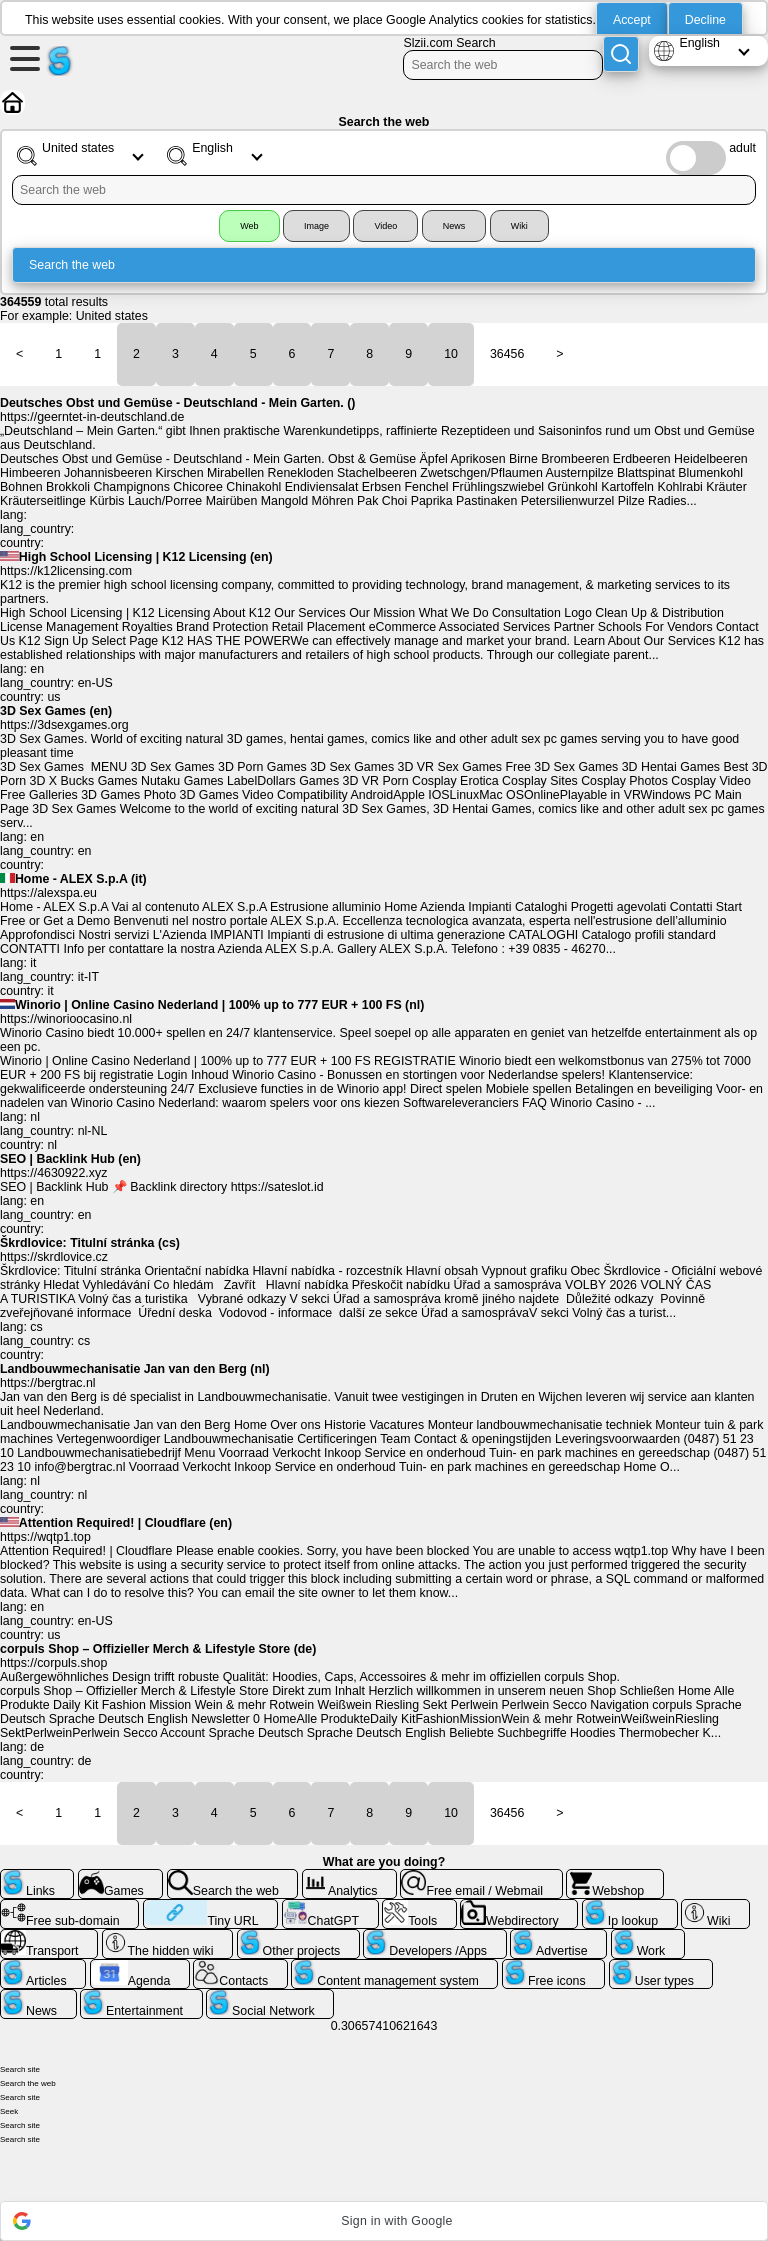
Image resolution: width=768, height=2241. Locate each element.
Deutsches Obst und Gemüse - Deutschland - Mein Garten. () (178, 403)
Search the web (72, 265)
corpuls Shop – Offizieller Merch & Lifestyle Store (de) (158, 1649)
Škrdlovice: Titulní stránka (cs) (90, 1243)
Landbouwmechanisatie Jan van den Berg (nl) (135, 1369)
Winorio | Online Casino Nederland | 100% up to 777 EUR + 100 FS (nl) (219, 1005)
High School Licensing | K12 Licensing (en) (146, 557)
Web (249, 226)
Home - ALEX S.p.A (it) (81, 879)
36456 (507, 354)
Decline (705, 20)
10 (451, 354)
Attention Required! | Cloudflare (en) (125, 1523)
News (454, 226)
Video (385, 226)
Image (316, 226)
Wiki (519, 226)
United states (112, 316)
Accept (632, 20)
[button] (384, 2221)
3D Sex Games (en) (56, 711)
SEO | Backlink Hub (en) (70, 1159)
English (699, 43)
